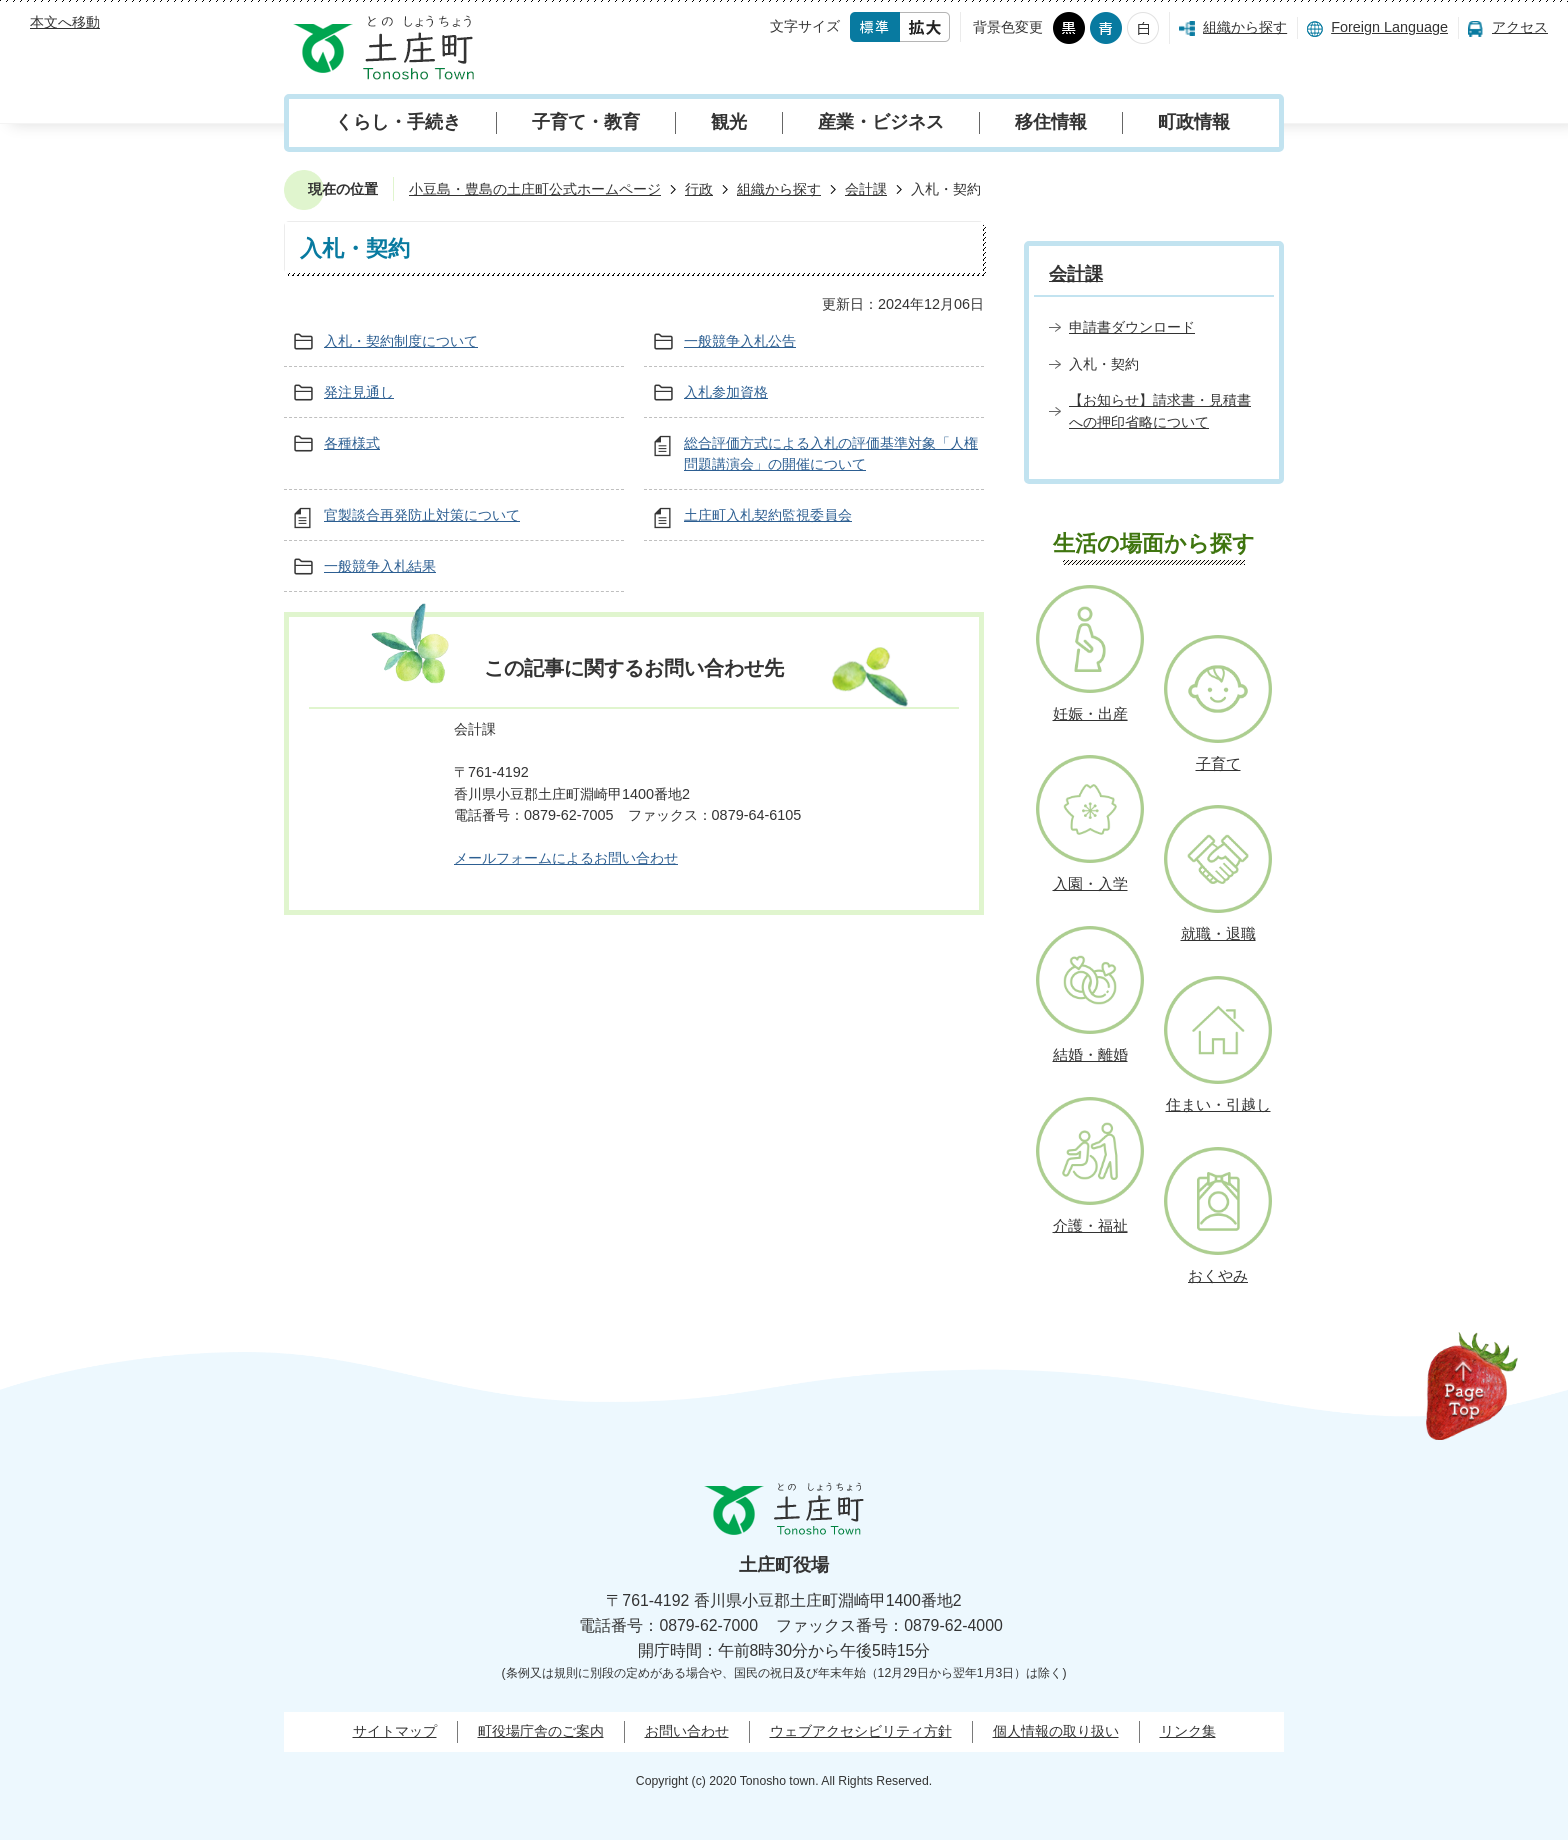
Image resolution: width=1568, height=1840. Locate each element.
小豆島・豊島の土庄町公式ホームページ (535, 189)
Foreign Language (1389, 27)
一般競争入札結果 (380, 566)
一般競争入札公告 (740, 341)
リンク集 (1188, 1731)
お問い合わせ (687, 1731)
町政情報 (1194, 122)
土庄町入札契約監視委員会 (768, 515)
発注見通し (359, 392)
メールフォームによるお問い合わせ (566, 858)
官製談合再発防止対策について (422, 515)
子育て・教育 (586, 122)
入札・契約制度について (401, 341)
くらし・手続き (398, 122)
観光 (729, 122)
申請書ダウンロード (1132, 327)
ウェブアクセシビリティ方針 (861, 1731)
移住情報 (1051, 122)
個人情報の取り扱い (1056, 1731)
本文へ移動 (65, 22)
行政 (699, 189)
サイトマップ (395, 1731)
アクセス (1520, 27)
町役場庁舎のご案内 (541, 1731)
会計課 (866, 189)
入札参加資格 (726, 392)
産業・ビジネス (881, 122)
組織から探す (1245, 27)
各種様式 (352, 443)
